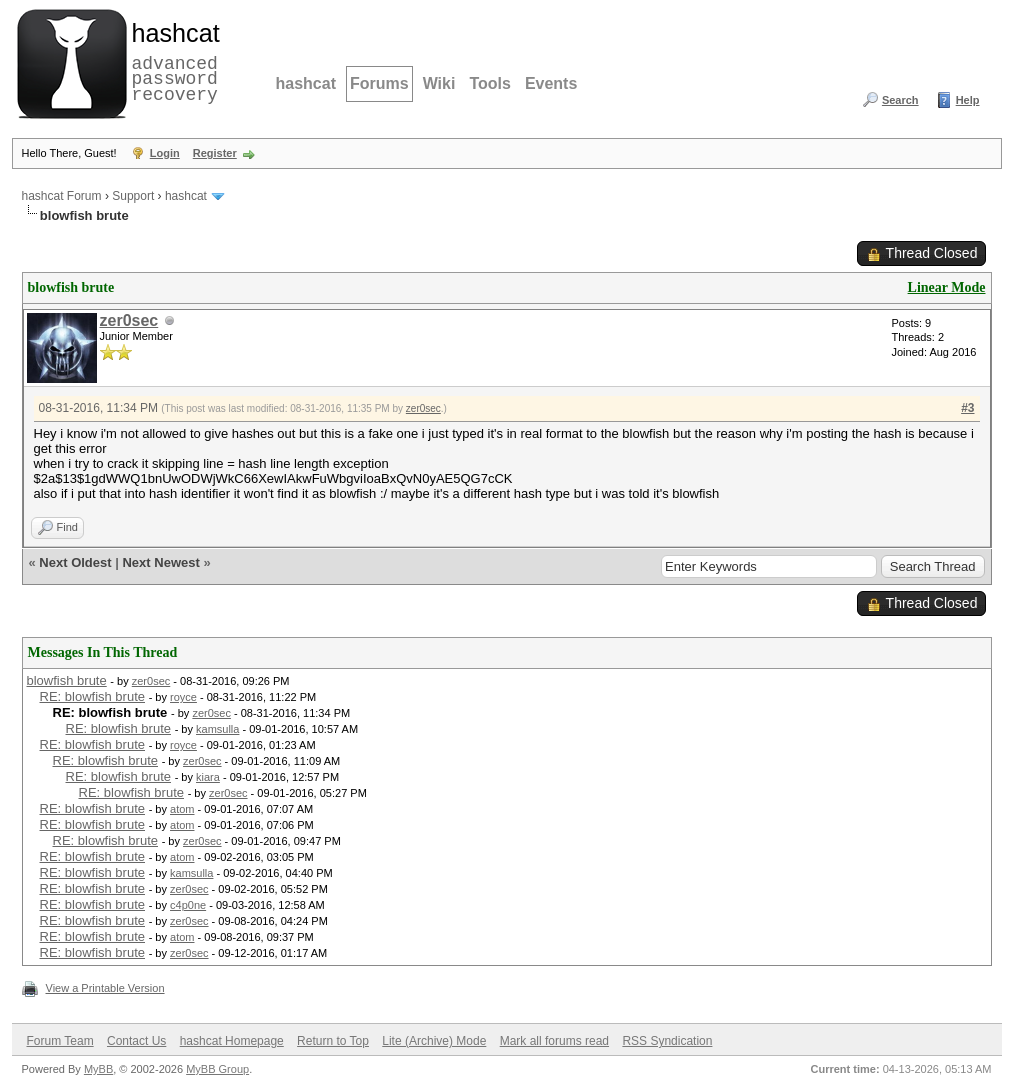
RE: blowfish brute (93, 696)
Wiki (439, 83)
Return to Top (333, 1041)
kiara (208, 777)
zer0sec (129, 320)
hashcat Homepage (232, 1041)
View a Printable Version (105, 988)
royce (183, 697)
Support (133, 196)
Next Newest (160, 562)
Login (165, 153)
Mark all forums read (554, 1041)
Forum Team (60, 1041)
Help (968, 100)
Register (215, 153)
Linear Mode (947, 287)
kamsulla (217, 729)
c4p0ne (188, 905)
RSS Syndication (667, 1041)
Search (900, 100)
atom (182, 809)
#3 (967, 408)
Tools (489, 83)
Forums (379, 83)
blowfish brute (67, 680)
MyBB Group (217, 1069)
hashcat (306, 83)
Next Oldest (75, 562)
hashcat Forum (62, 196)
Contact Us (136, 1041)
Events (551, 83)
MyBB (98, 1069)
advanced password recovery (172, 61)
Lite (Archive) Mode (434, 1041)
